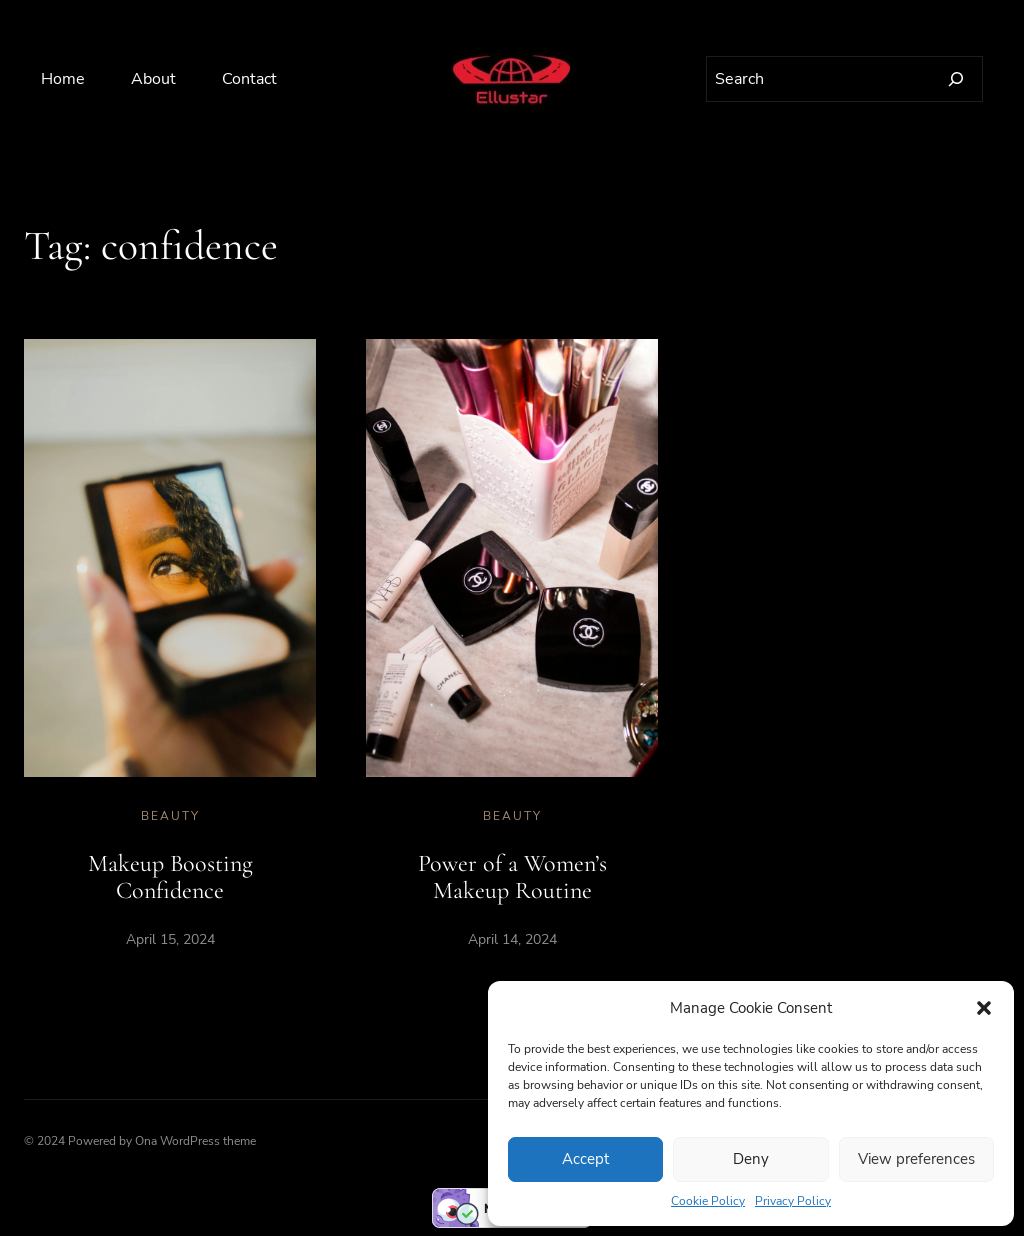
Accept (585, 1159)
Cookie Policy (708, 1201)
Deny (751, 1159)
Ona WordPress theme (195, 1141)
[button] (984, 1008)
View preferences (916, 1159)
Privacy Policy (793, 1201)
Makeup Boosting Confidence (170, 877)
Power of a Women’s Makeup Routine (512, 877)
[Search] (956, 79)
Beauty (170, 816)
